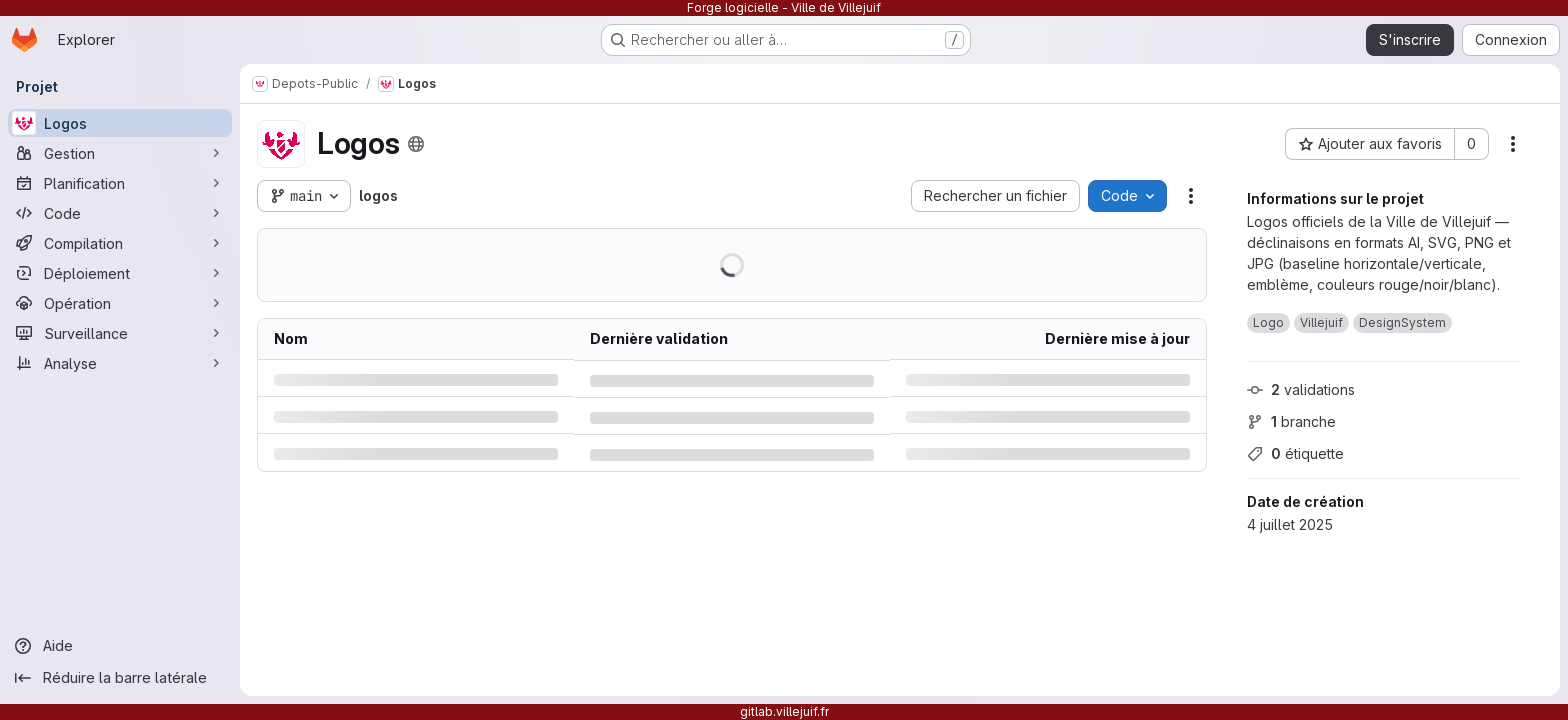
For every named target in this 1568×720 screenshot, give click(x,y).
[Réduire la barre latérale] (120, 678)
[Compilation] (120, 243)
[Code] (120, 213)
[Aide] (120, 646)
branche (1291, 421)
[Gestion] (120, 153)
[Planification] (120, 183)
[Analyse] (120, 363)
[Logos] (120, 123)
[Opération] (120, 303)
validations (1301, 389)
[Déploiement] (120, 273)
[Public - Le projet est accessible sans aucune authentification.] (415, 144)
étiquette (1295, 453)
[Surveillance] (120, 333)
